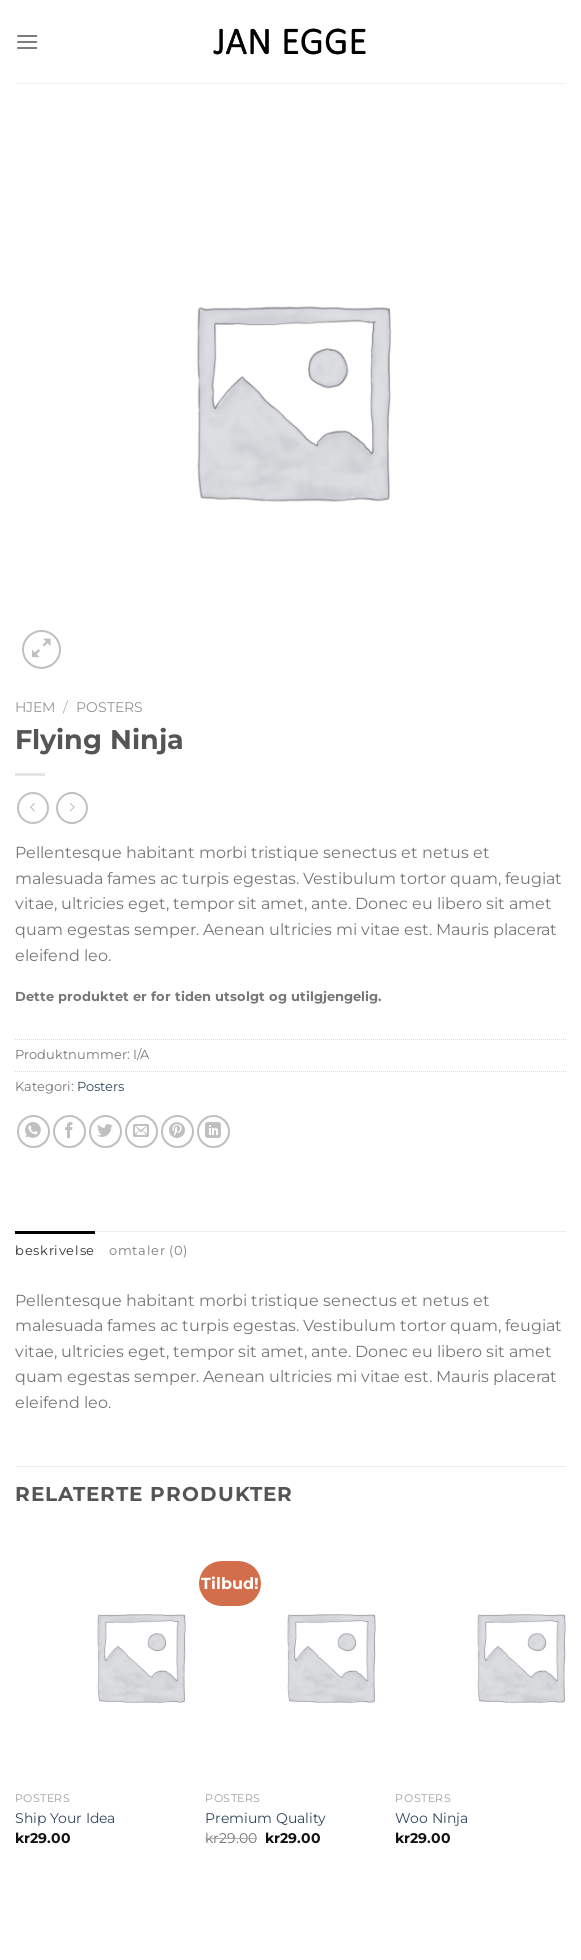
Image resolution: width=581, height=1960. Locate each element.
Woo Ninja (431, 1818)
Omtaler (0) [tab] (148, 1250)
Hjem (35, 707)
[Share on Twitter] (105, 1131)
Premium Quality (265, 1818)
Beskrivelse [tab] (55, 1250)
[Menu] (27, 41)
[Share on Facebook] (69, 1131)
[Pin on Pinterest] (177, 1131)
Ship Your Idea (65, 1818)
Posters (109, 707)
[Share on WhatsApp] (33, 1131)
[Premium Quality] (330, 1656)
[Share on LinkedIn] (213, 1131)
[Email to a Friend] (141, 1131)
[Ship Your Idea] (140, 1656)
